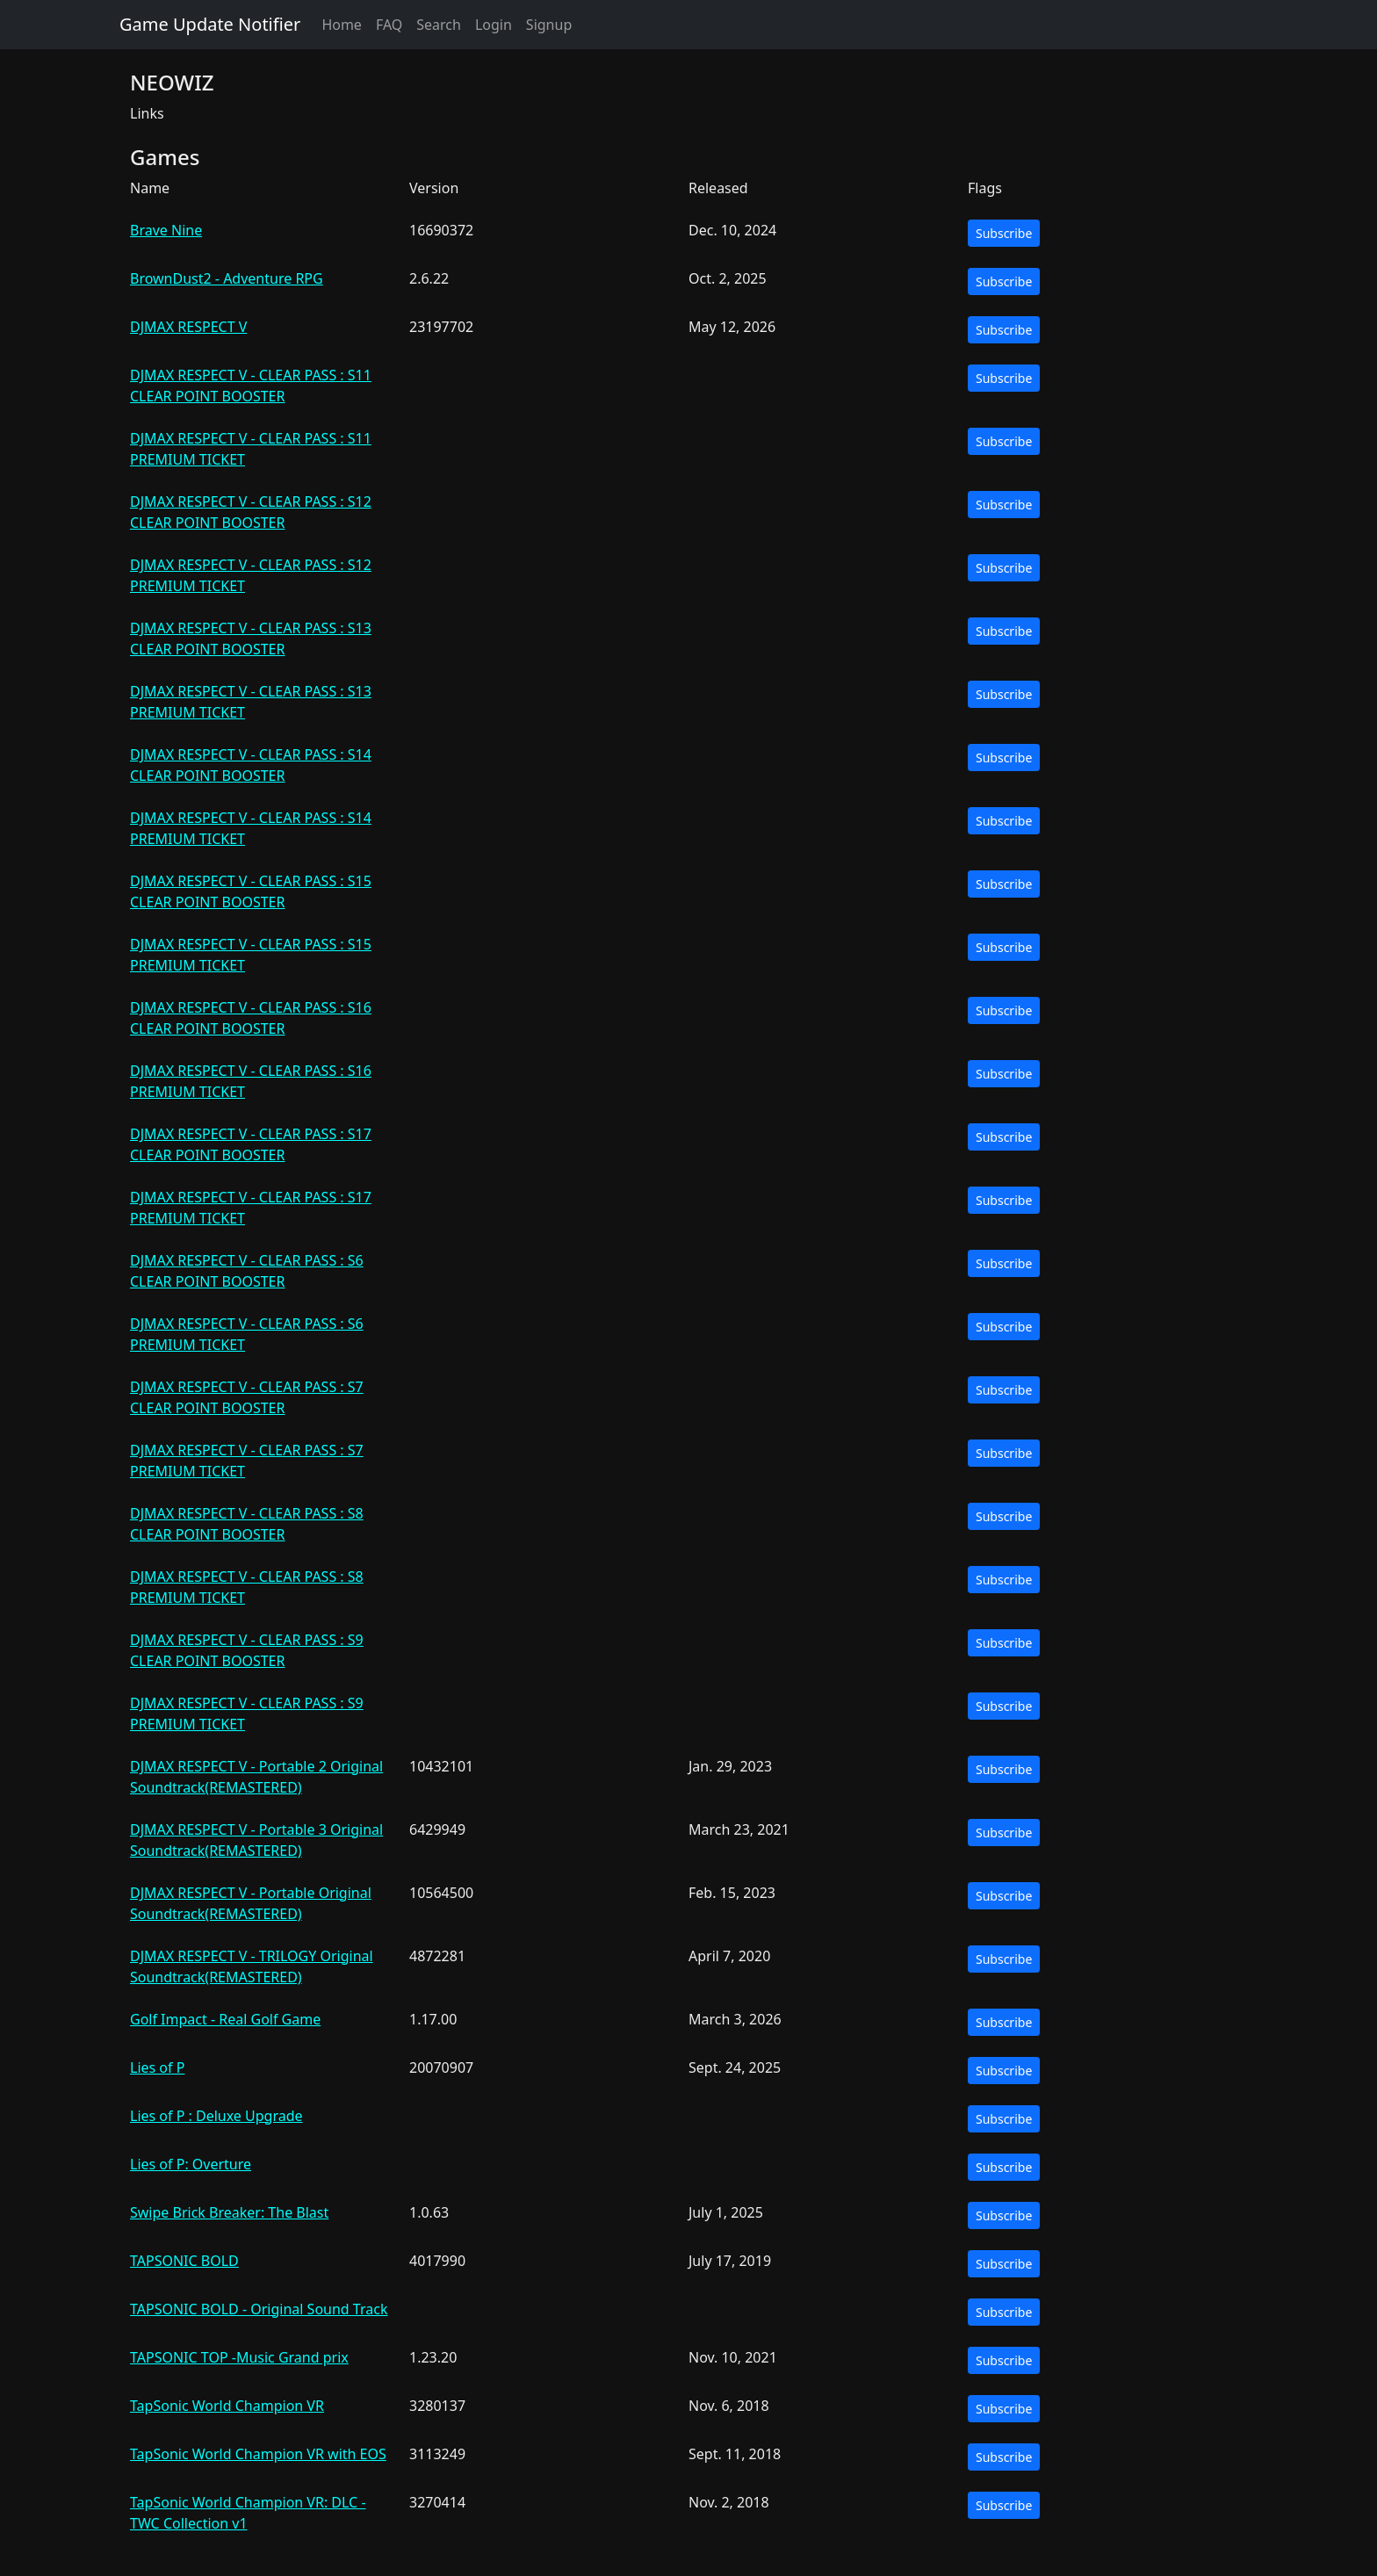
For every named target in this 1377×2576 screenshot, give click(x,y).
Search (438, 24)
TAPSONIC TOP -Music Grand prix (239, 2357)
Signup (549, 24)
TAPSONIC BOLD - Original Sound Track (258, 2309)
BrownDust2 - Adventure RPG (226, 278)
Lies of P (157, 2067)
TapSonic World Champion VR (227, 2405)
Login (493, 24)
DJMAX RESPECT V (188, 326)
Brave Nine (166, 230)
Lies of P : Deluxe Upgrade (216, 2115)
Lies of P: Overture (190, 2164)
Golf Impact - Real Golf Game (225, 2019)
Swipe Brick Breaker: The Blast (229, 2212)
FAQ (389, 24)
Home (341, 24)
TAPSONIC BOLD (184, 2260)
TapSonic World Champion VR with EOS (258, 2454)
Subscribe (1004, 233)
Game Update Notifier (209, 24)
